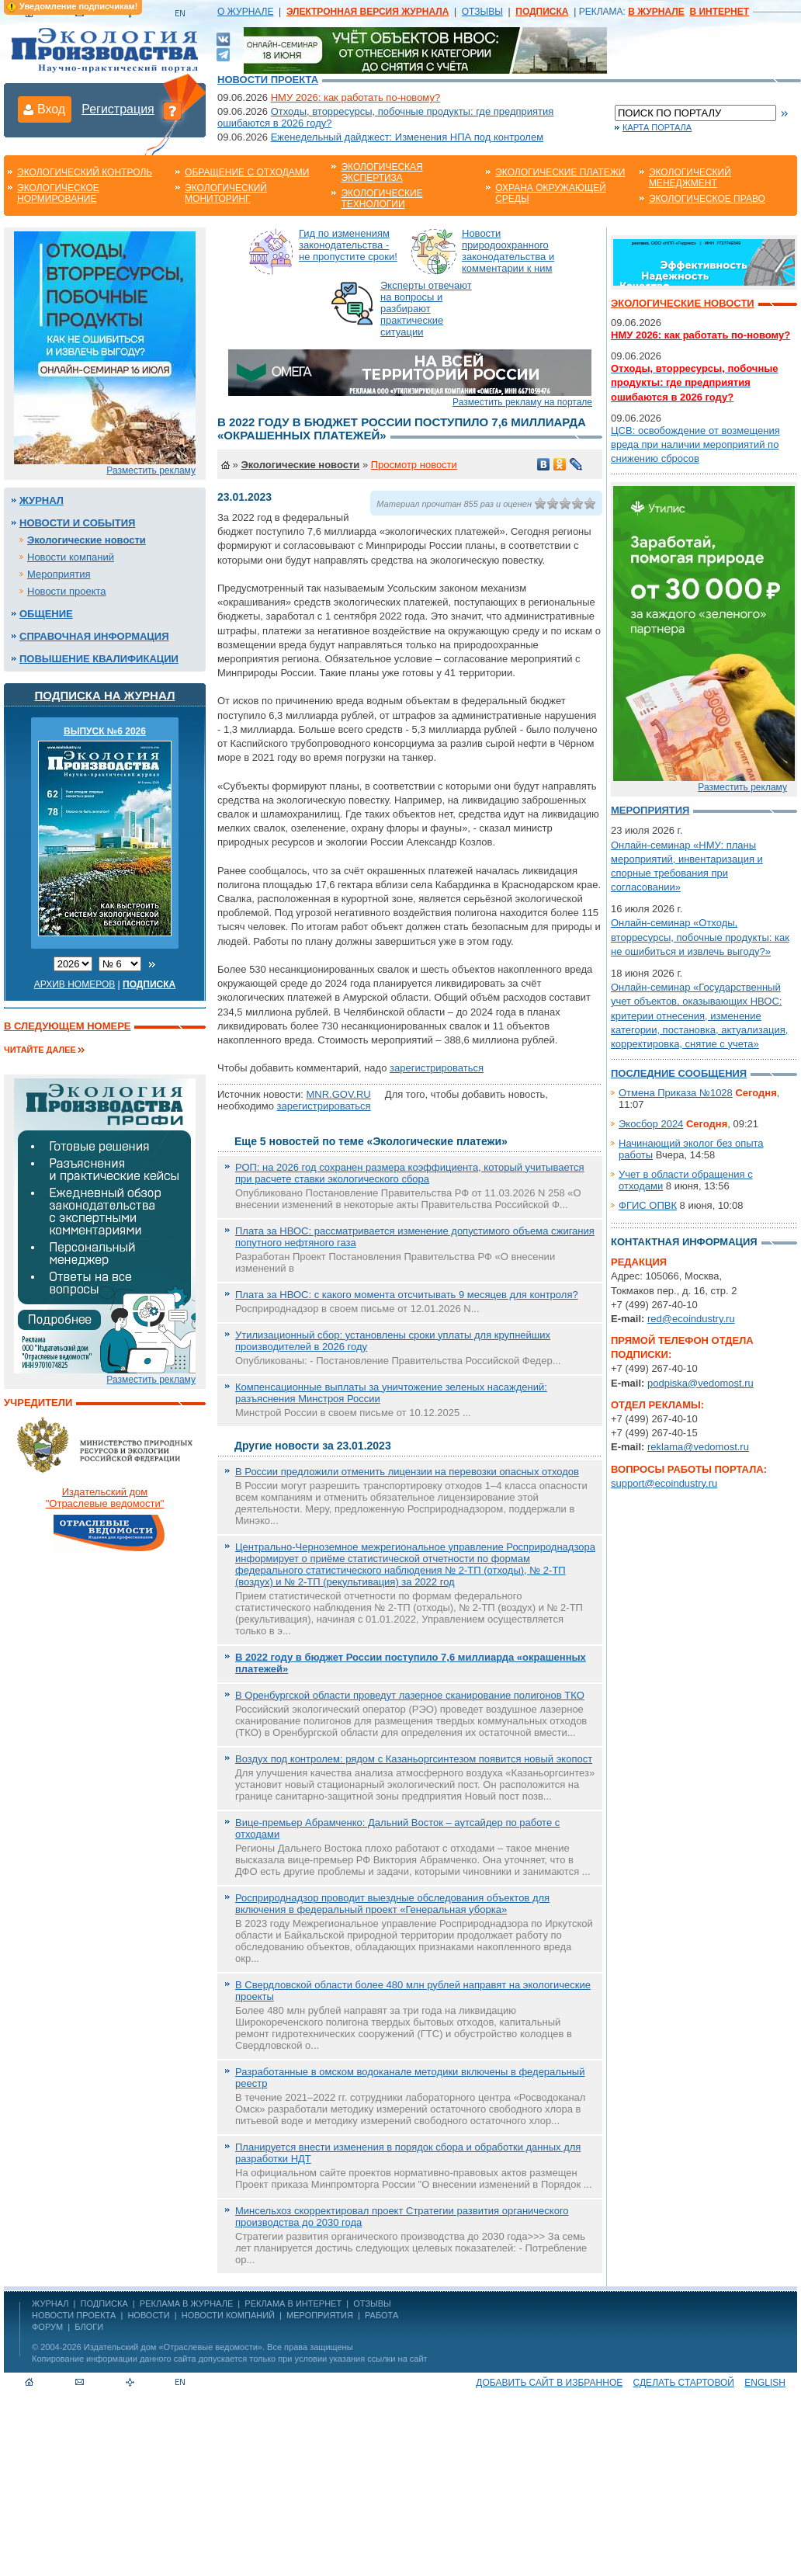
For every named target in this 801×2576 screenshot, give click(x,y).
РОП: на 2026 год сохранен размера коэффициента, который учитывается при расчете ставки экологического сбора (409, 1173)
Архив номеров (75, 984)
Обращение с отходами (247, 172)
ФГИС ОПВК (648, 1205)
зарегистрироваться (437, 1068)
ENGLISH (764, 2382)
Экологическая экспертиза (381, 172)
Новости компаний (70, 557)
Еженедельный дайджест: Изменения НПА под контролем (407, 137)
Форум (47, 2326)
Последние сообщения (679, 1073)
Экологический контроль (84, 172)
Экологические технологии (381, 199)
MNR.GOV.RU (338, 1094)
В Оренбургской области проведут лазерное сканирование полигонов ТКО (409, 1695)
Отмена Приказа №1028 (676, 1093)
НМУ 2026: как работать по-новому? (356, 97)
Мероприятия (59, 574)
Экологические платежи (560, 172)
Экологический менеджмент (690, 178)
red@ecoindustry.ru (691, 1318)
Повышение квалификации (99, 659)
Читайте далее (40, 1049)
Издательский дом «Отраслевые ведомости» (173, 2347)
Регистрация (117, 109)
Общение (46, 614)
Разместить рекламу (151, 470)
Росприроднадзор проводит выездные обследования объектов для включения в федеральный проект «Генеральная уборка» (392, 1903)
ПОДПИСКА (104, 2303)
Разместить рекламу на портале (522, 402)
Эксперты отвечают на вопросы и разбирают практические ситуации (426, 308)
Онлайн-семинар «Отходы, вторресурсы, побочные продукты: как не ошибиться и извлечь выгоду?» (700, 936)
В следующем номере (67, 1026)
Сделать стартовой (683, 2382)
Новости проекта (267, 79)
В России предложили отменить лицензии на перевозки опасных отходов (407, 1471)
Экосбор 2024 (651, 1124)
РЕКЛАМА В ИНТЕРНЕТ (293, 2303)
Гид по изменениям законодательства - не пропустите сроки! (348, 244)
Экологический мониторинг (226, 193)
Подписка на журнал (105, 695)
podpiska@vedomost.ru (700, 1383)
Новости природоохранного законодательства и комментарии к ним (508, 250)
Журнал (41, 500)
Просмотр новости (414, 464)
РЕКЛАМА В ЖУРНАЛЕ (186, 2303)
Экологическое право (707, 198)
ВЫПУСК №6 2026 (105, 731)
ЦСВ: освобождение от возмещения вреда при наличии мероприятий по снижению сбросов (695, 444)
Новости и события (77, 523)
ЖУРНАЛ (50, 2303)
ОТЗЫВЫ (482, 11)
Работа (381, 2315)
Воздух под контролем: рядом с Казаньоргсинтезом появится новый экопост (413, 1759)
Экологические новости (86, 540)
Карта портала (657, 127)
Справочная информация (94, 636)
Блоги (89, 2326)
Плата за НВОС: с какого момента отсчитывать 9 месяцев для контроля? (406, 1294)
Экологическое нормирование (58, 193)
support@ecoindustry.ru (664, 1483)
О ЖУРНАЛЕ (245, 11)
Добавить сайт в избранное (549, 2382)
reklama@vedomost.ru (698, 1447)
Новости (148, 2315)
